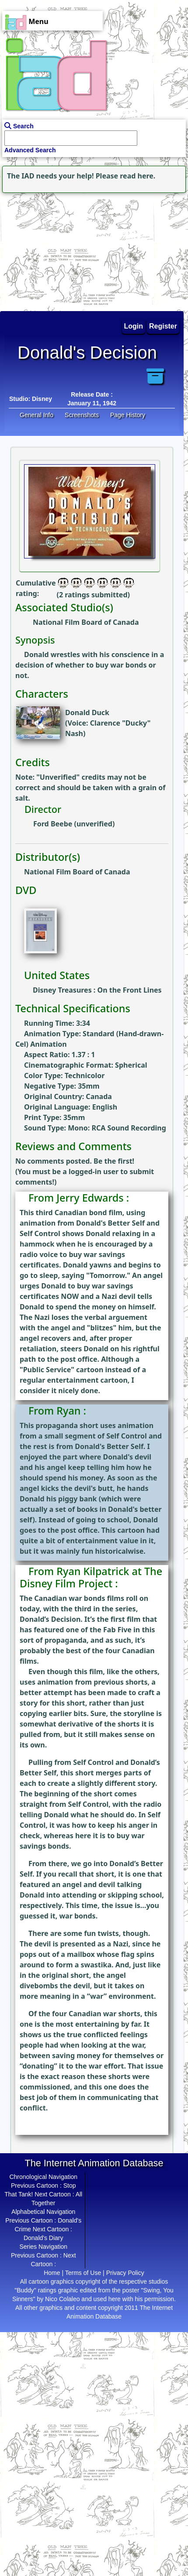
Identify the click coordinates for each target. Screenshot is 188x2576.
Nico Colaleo (62, 2298)
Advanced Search (30, 150)
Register (163, 326)
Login (133, 326)
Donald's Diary (43, 2237)
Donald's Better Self (110, 1223)
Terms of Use (83, 2272)
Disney (42, 398)
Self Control (40, 1233)
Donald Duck (87, 712)
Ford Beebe (52, 824)
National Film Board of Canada (86, 622)
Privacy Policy (125, 2272)
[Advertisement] (54, 249)
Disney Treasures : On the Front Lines (97, 990)
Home (52, 2272)
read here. (137, 176)
